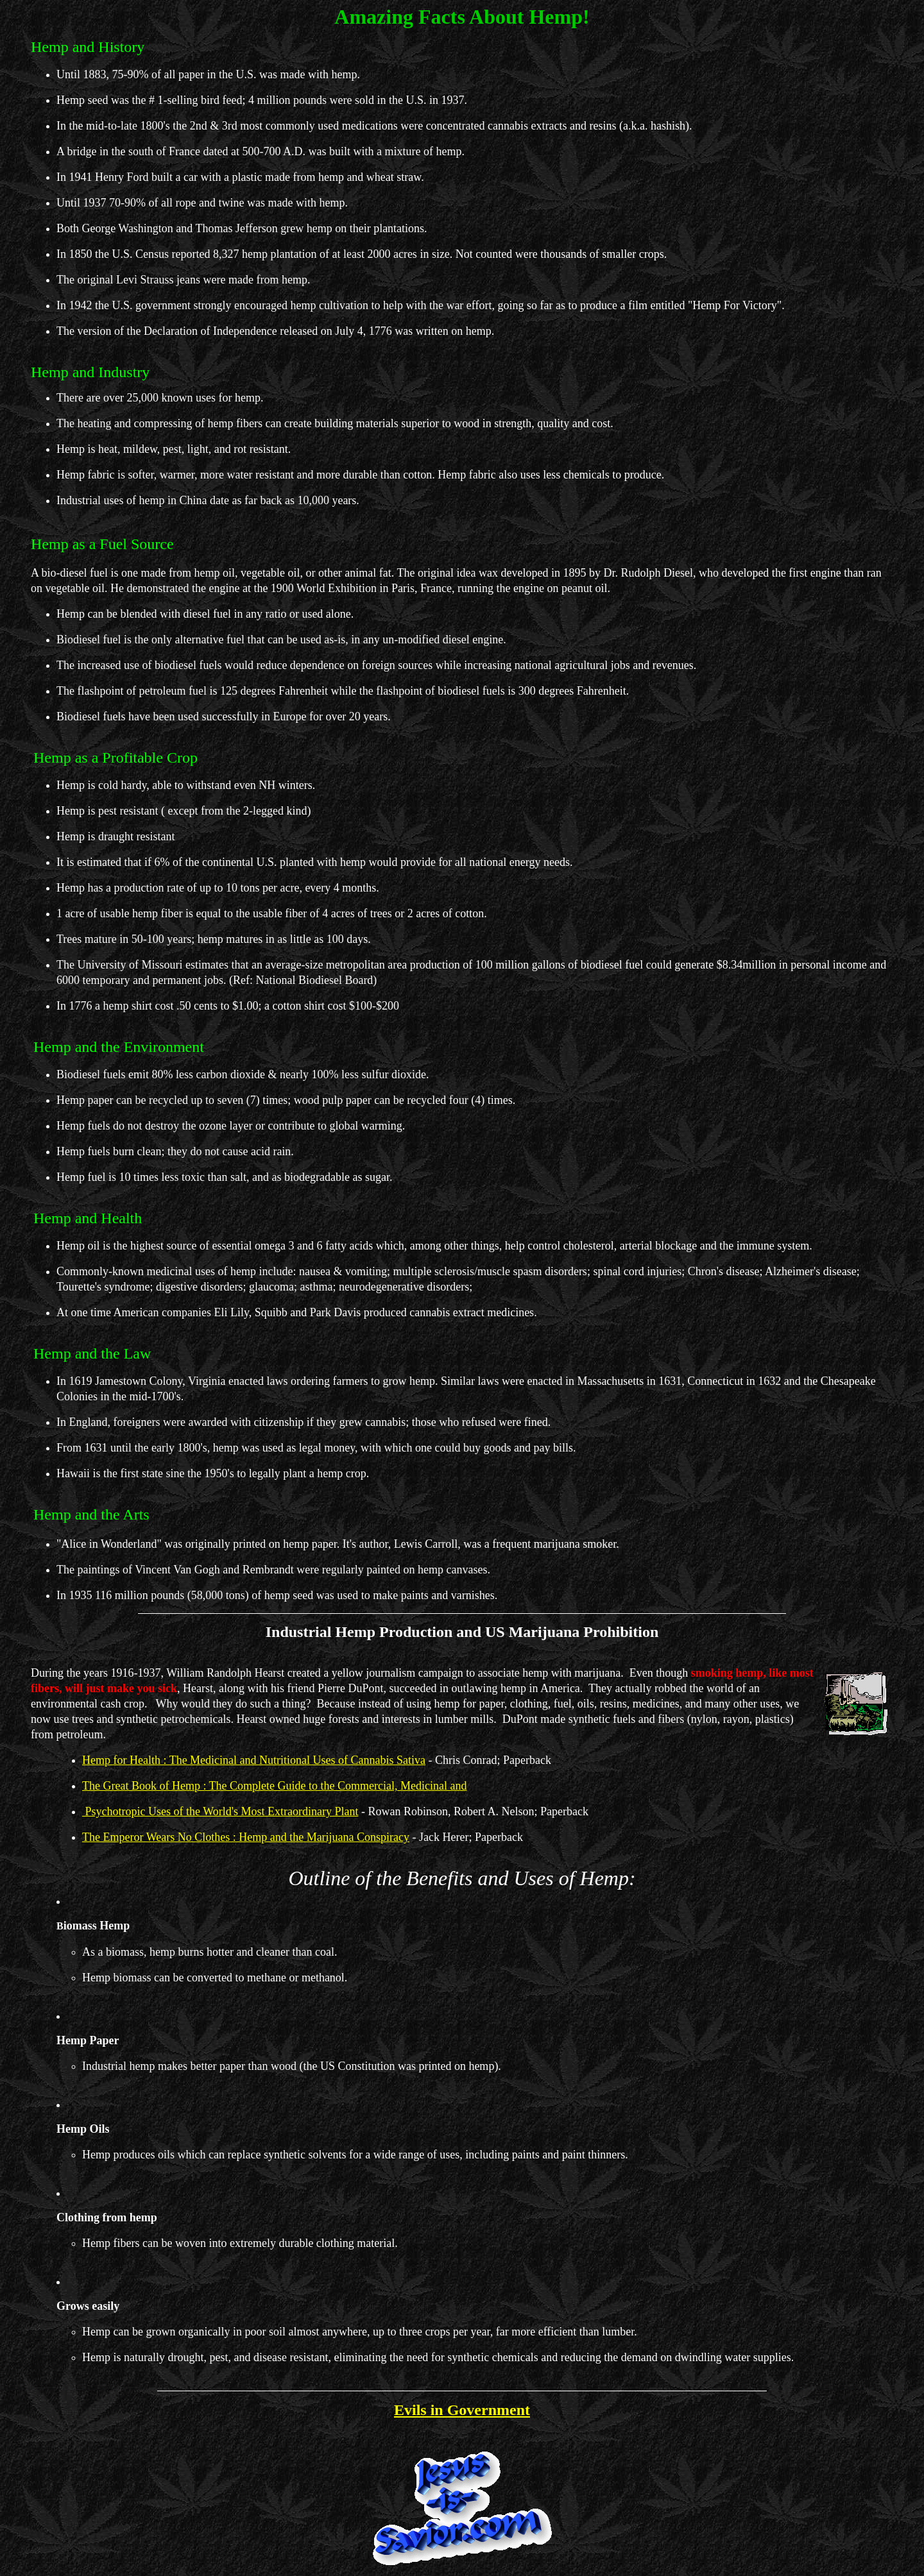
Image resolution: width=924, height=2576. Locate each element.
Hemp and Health (87, 1218)
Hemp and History (87, 46)
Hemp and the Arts (91, 1514)
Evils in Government (462, 2410)
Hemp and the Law (92, 1353)
